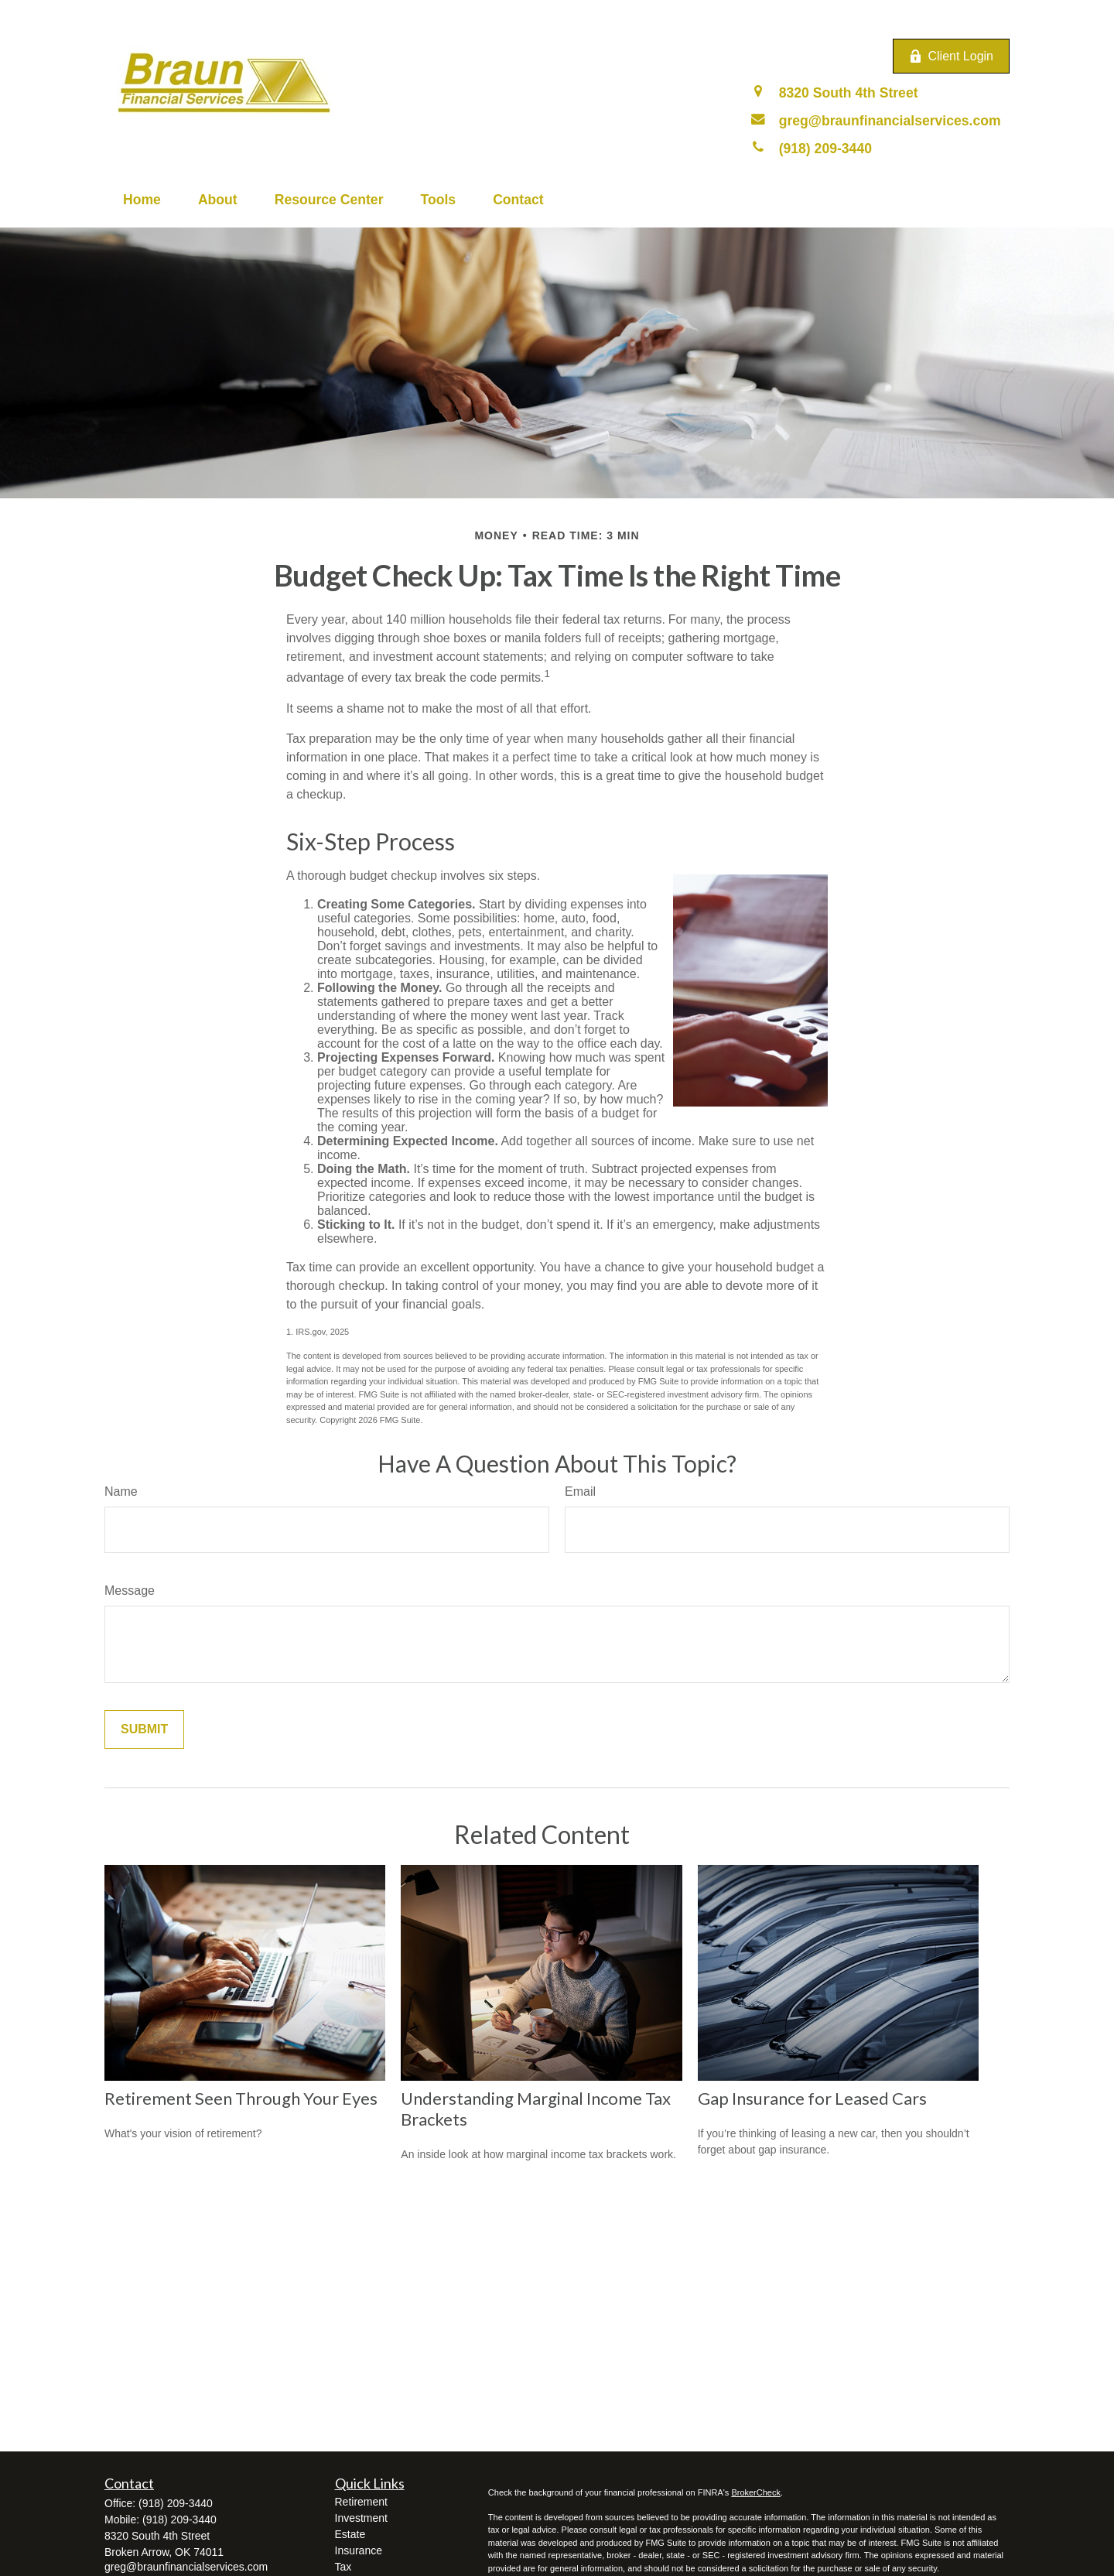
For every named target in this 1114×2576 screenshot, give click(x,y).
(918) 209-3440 (175, 2503)
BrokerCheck (756, 2492)
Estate (350, 2534)
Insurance (358, 2550)
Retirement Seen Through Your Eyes (241, 2098)
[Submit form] (144, 1729)
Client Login (951, 56)
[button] (141, 200)
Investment (361, 2518)
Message (129, 1590)
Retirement (361, 2502)
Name (121, 1491)
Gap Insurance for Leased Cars (812, 2098)
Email (580, 1491)
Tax (343, 2567)
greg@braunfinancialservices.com (186, 2567)
